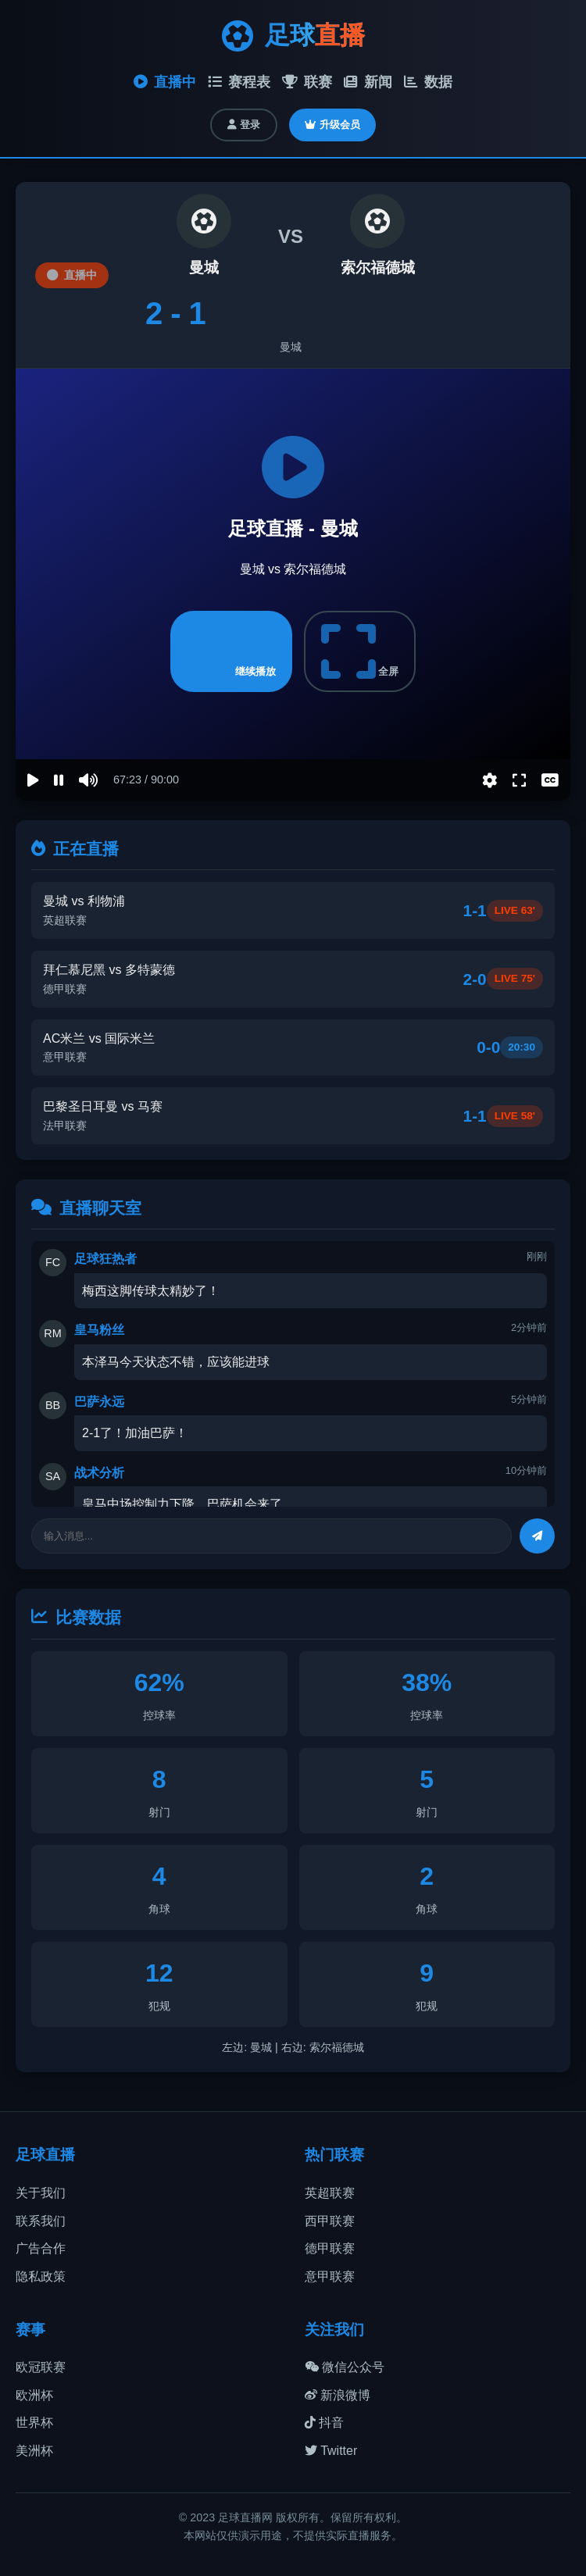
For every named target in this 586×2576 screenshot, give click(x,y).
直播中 (165, 82)
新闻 (368, 82)
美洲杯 (34, 2450)
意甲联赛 (330, 2276)
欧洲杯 (34, 2395)
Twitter (331, 2450)
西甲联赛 (330, 2221)
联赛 (307, 82)
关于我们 (41, 2193)
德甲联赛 (330, 2248)
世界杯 (34, 2422)
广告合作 (41, 2248)
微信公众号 (344, 2367)
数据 (428, 82)
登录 (243, 124)
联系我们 (41, 2221)
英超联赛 (330, 2193)
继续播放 (231, 651)
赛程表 (239, 82)
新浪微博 (337, 2395)
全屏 (360, 651)
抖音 (324, 2422)
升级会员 (332, 124)
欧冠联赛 (41, 2367)
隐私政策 (41, 2276)
